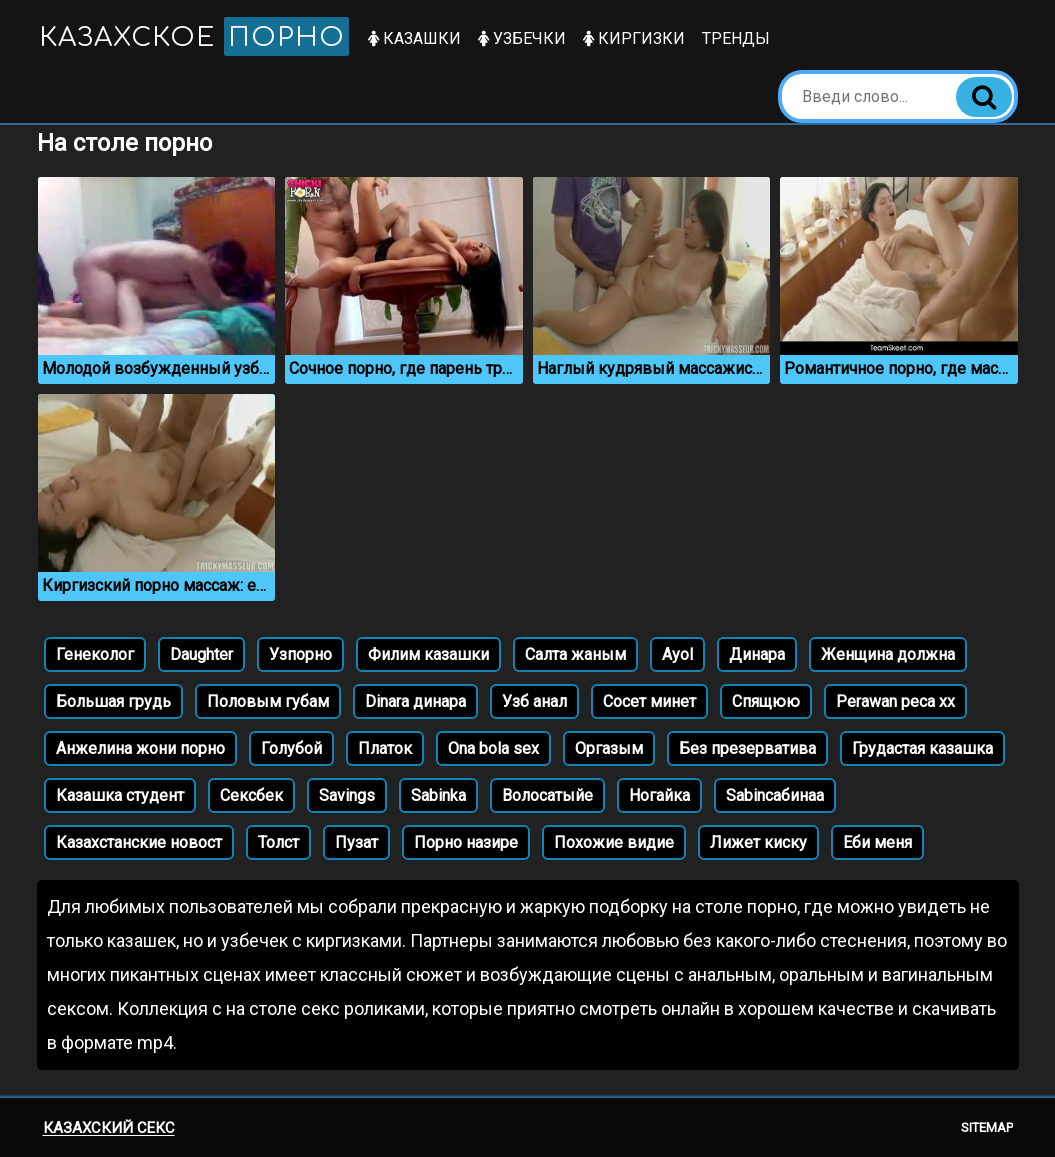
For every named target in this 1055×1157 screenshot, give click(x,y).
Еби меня (877, 842)
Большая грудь (113, 701)
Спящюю (766, 701)
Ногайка (659, 795)
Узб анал (534, 701)
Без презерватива (747, 748)
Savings (347, 795)
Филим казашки (428, 654)
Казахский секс (109, 1128)
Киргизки (634, 38)
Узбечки (522, 38)
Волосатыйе (547, 795)
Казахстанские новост (139, 842)
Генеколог (95, 654)
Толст (278, 842)
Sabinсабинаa (775, 795)
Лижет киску (758, 842)
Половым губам (268, 701)
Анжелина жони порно (140, 748)
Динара (757, 654)
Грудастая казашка (922, 748)
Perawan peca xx (895, 701)
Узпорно (300, 654)
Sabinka (438, 795)
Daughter (201, 654)
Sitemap (987, 1127)
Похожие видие (614, 842)
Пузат (356, 842)
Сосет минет (649, 701)
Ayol (677, 654)
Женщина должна (888, 654)
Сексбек (251, 795)
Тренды (736, 38)
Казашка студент (120, 795)
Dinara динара (415, 701)
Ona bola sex (493, 748)
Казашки (414, 38)
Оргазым (609, 748)
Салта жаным (575, 654)
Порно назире (466, 842)
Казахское (194, 36)
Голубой (291, 748)
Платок (385, 748)
